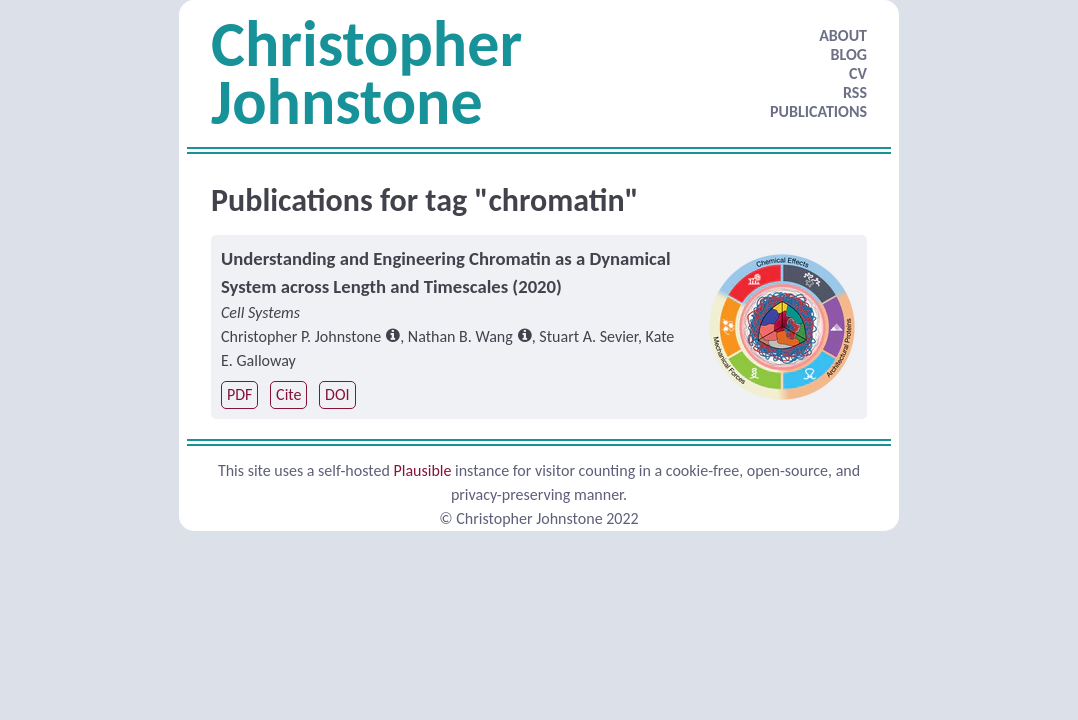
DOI (337, 394)
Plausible (422, 470)
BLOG (849, 54)
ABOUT (843, 35)
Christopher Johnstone (366, 73)
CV (858, 73)
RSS (855, 92)
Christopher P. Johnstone (301, 336)
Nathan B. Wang (460, 336)
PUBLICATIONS (818, 111)
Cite (288, 394)
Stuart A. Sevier (588, 336)
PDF (239, 394)
